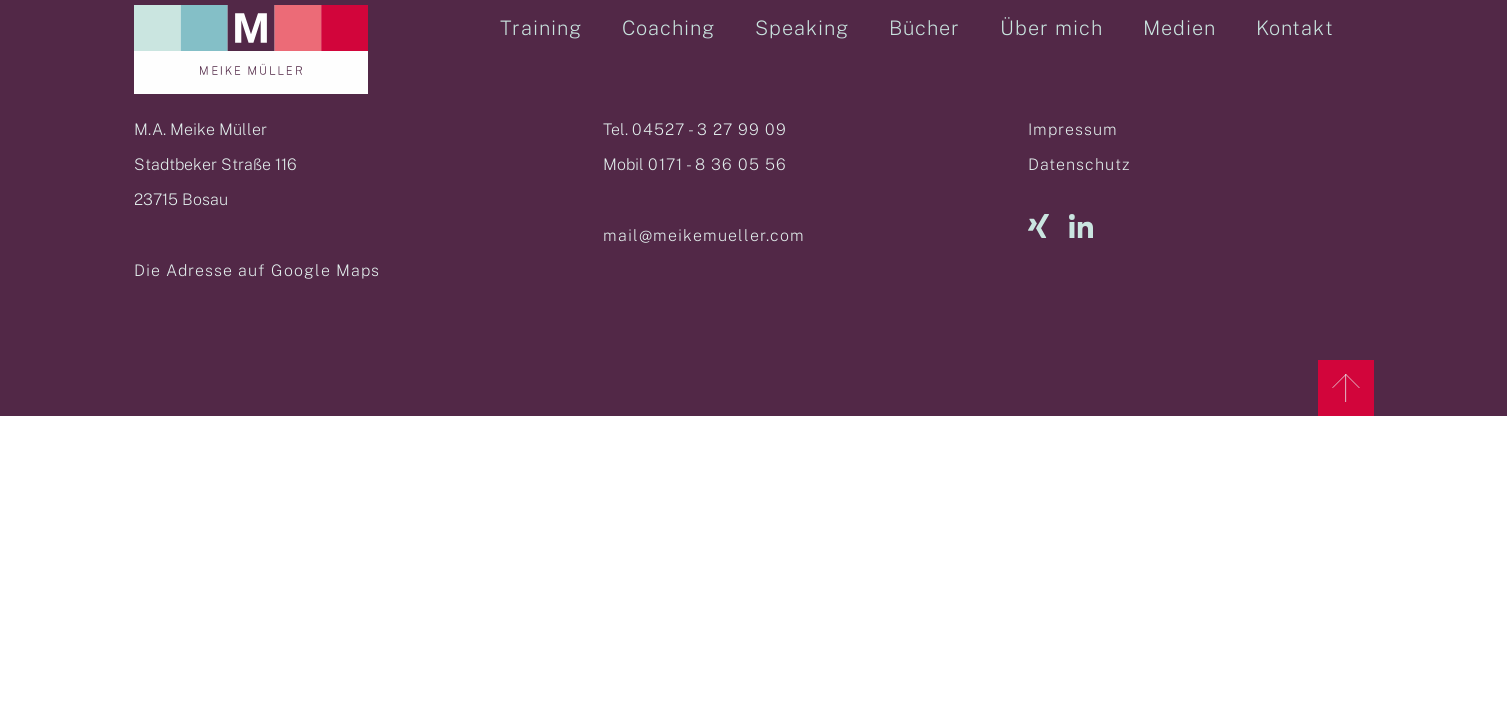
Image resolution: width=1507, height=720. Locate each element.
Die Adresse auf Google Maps (257, 270)
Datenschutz (1079, 164)
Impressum (1073, 129)
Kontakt (1295, 28)
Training (541, 28)
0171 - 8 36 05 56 (717, 164)
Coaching (668, 28)
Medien (1179, 28)
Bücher (924, 28)
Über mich (1051, 28)
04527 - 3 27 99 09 (709, 129)
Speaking (802, 28)
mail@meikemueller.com (704, 235)
